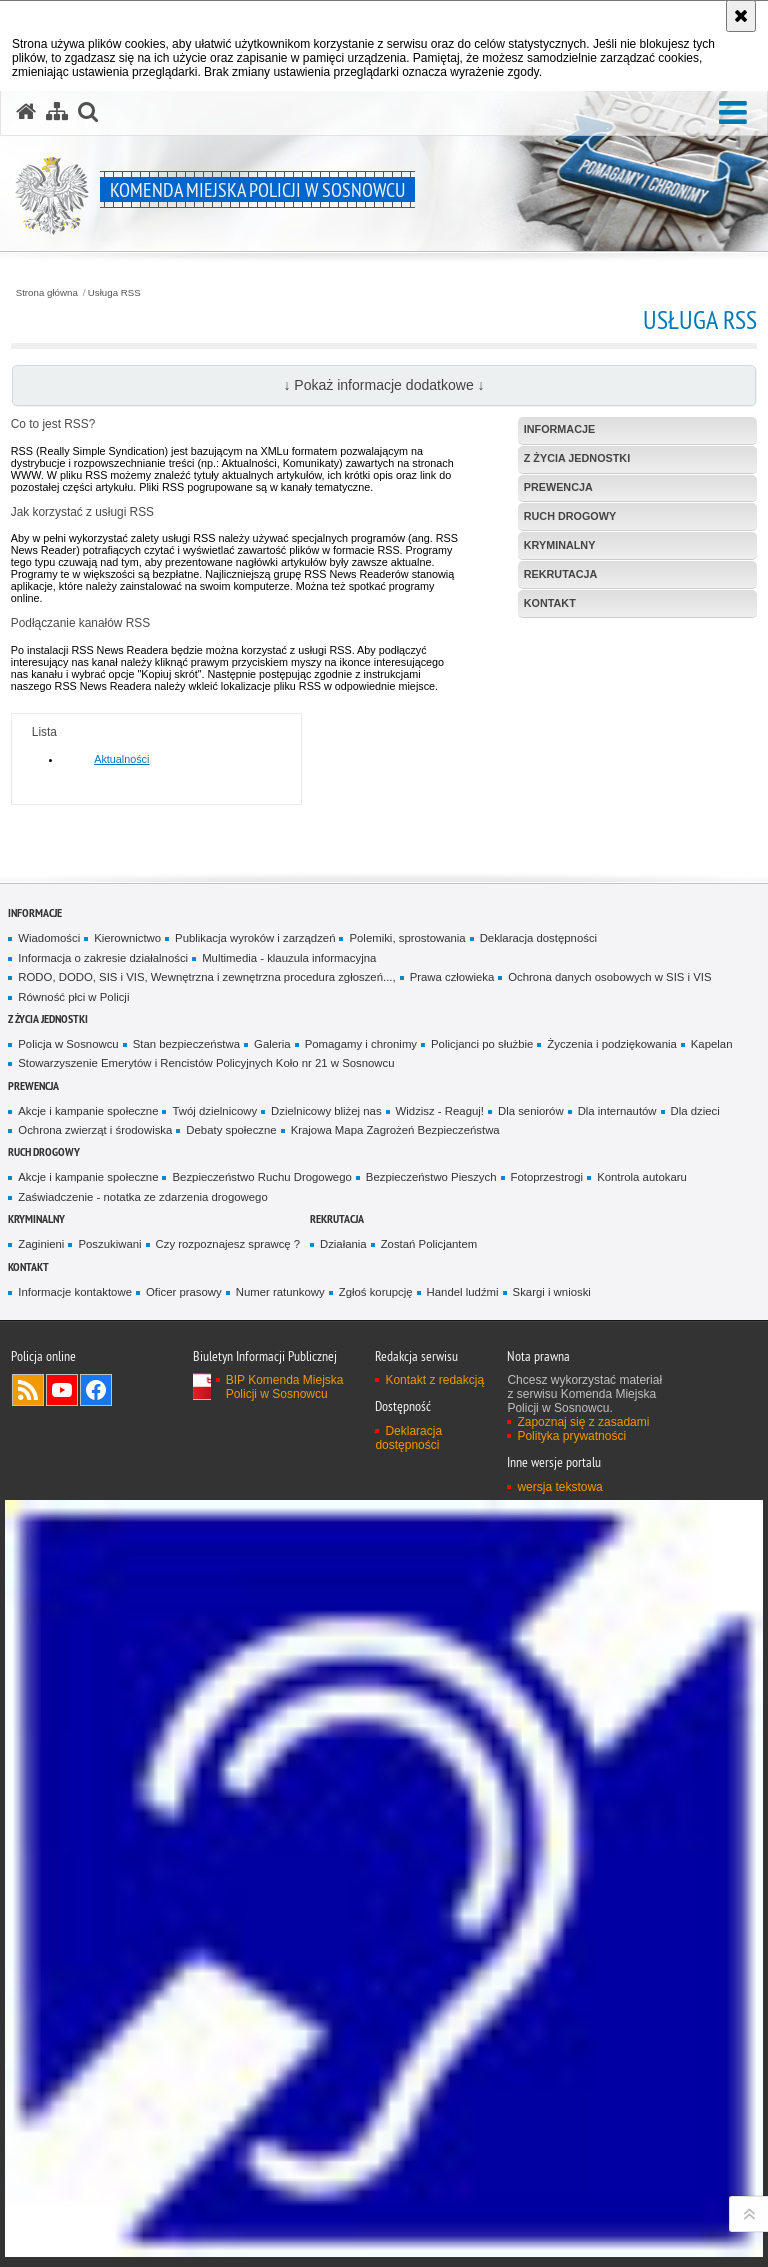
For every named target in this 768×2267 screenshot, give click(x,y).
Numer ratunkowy (280, 1292)
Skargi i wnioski (552, 1292)
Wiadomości (49, 938)
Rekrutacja (337, 1218)
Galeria (272, 1044)
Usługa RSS (114, 293)
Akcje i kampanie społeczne (88, 1111)
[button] (733, 113)
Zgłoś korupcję (376, 1292)
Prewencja (33, 1085)
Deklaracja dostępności (538, 938)
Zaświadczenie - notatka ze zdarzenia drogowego (142, 1197)
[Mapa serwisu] (57, 112)
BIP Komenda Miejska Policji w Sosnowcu (285, 1387)
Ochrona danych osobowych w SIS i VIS (609, 977)
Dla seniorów (531, 1111)
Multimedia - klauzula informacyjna (289, 958)
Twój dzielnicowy (214, 1111)
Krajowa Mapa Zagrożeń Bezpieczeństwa (395, 1130)
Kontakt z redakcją (434, 1380)
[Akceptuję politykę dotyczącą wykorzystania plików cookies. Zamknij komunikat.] (741, 16)
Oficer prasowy (184, 1292)
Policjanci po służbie (482, 1044)
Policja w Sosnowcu (68, 1044)
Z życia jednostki (48, 1018)
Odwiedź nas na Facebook (96, 1390)
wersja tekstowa (559, 1487)
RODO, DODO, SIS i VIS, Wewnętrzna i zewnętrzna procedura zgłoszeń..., (206, 977)
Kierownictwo (127, 938)
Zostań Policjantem (429, 1244)
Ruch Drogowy (44, 1151)
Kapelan (712, 1044)
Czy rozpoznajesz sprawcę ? (228, 1244)
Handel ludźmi (463, 1292)
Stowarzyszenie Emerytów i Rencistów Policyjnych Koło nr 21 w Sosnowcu (206, 1063)
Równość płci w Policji (73, 997)
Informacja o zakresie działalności (103, 958)
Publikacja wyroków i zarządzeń (255, 938)
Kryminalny (36, 1218)
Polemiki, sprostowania (407, 938)
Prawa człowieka (452, 977)
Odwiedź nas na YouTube (62, 1390)
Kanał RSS (28, 1390)
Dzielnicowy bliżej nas (326, 1111)
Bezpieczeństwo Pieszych (431, 1177)
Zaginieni (41, 1244)
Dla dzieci (695, 1111)
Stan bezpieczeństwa (186, 1044)
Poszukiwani (109, 1244)
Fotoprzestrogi (547, 1177)
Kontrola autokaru (642, 1177)
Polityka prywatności (571, 1436)
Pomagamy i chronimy (361, 1044)
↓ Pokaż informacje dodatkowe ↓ (383, 385)
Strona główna (47, 293)
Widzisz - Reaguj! (440, 1111)
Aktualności (121, 759)
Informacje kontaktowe (75, 1292)
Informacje (35, 912)
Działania (343, 1244)
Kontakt (28, 1266)
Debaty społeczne (231, 1130)
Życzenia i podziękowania (611, 1044)
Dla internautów (617, 1111)
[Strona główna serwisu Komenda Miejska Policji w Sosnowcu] (26, 112)
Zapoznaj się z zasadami (583, 1422)
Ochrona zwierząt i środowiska (95, 1130)
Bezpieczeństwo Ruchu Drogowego (261, 1177)
